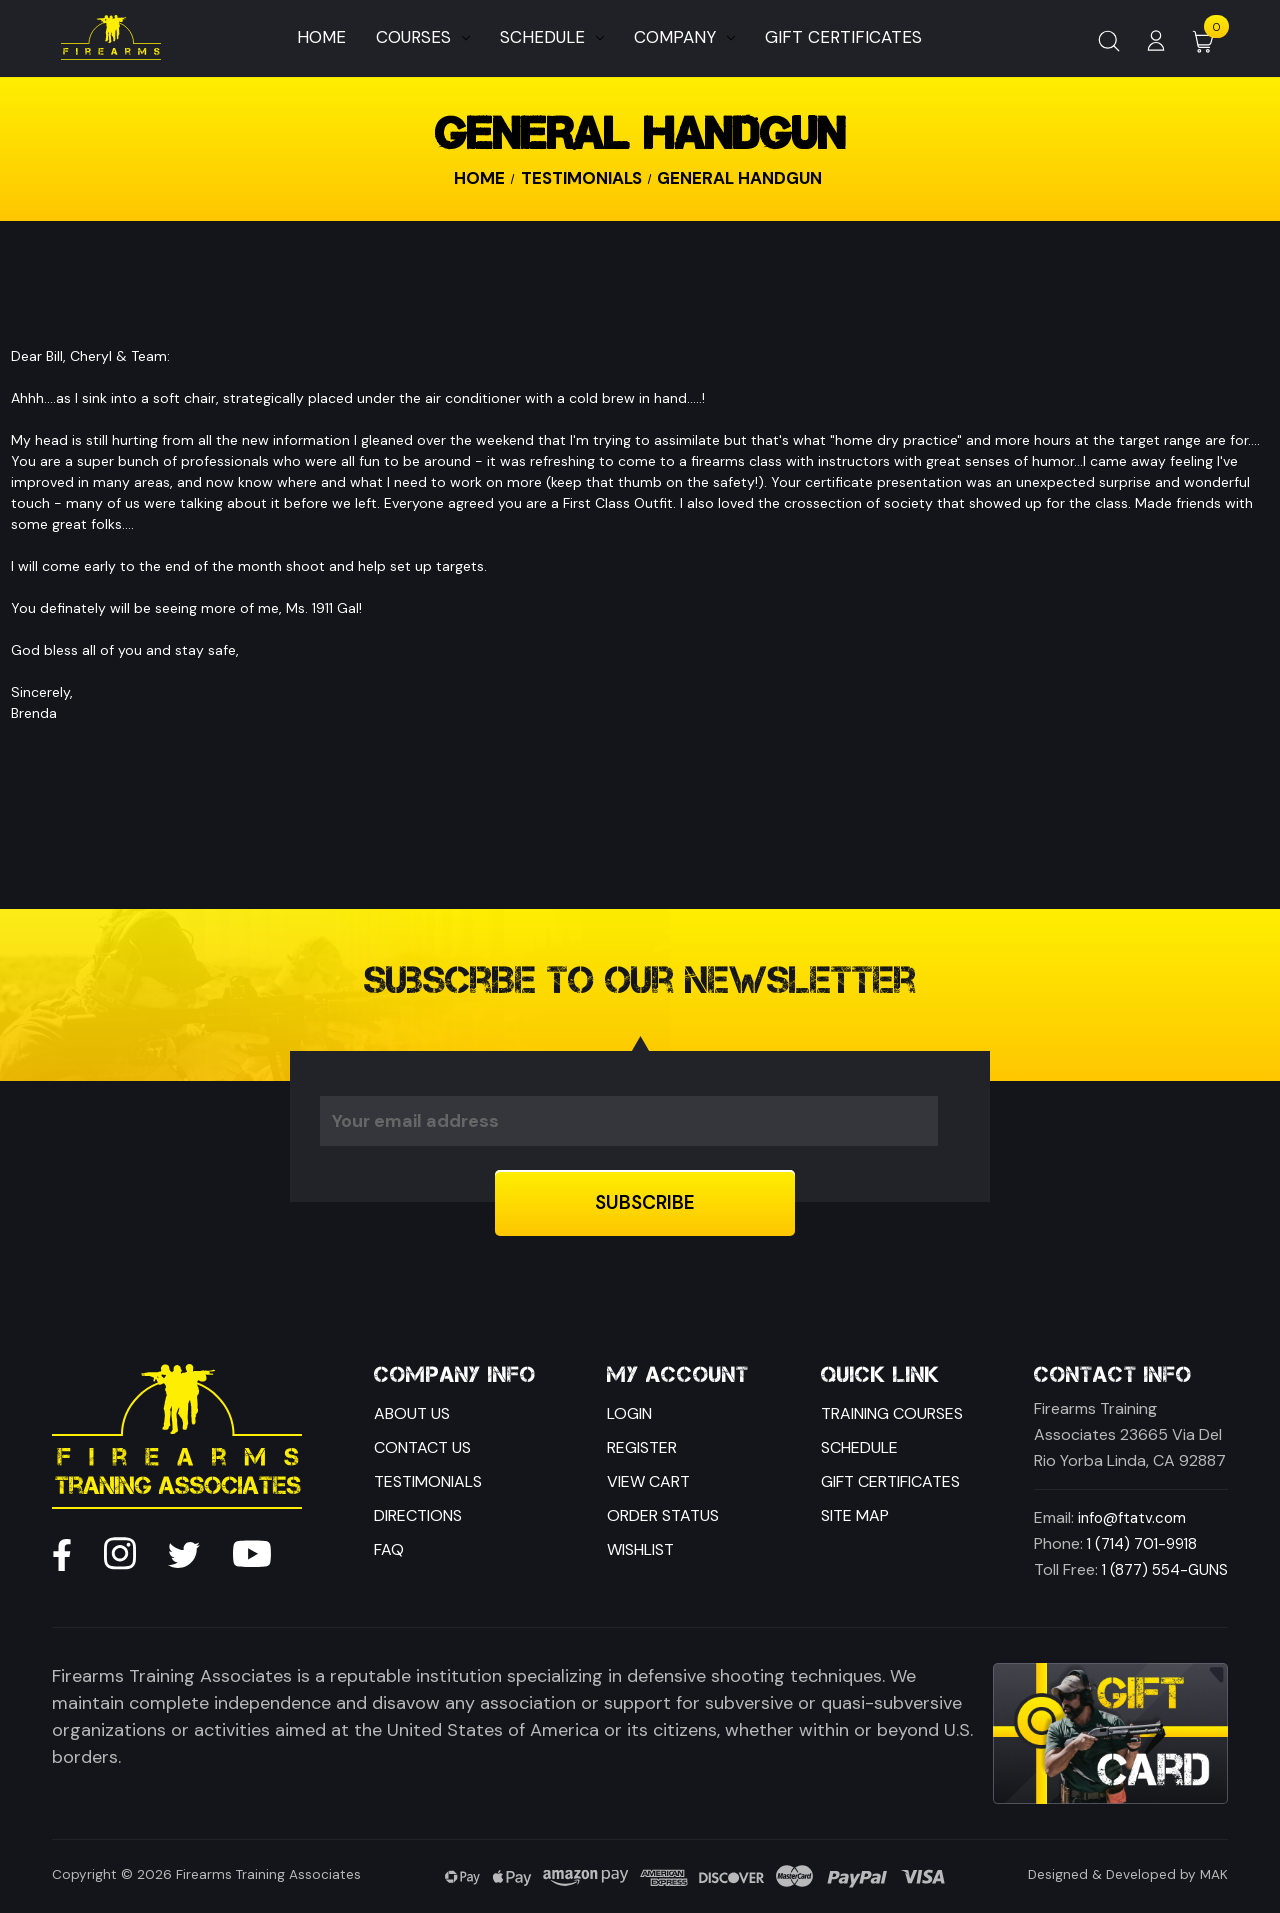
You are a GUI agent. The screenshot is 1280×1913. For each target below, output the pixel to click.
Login (629, 1413)
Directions (418, 1515)
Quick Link (880, 1375)
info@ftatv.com (1132, 1518)
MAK (1214, 1874)
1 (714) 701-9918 (1142, 1544)
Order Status (663, 1515)
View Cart (648, 1481)
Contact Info (1113, 1375)
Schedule (552, 37)
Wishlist (640, 1549)
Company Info (455, 1375)
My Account (678, 1375)
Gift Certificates (890, 1481)
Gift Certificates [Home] (843, 37)
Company (684, 37)
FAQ (389, 1549)
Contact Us (422, 1447)
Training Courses (892, 1413)
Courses (423, 37)
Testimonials (428, 1481)
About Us (412, 1413)
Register (642, 1447)
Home (321, 37)
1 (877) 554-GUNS (1165, 1570)
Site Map (855, 1515)
